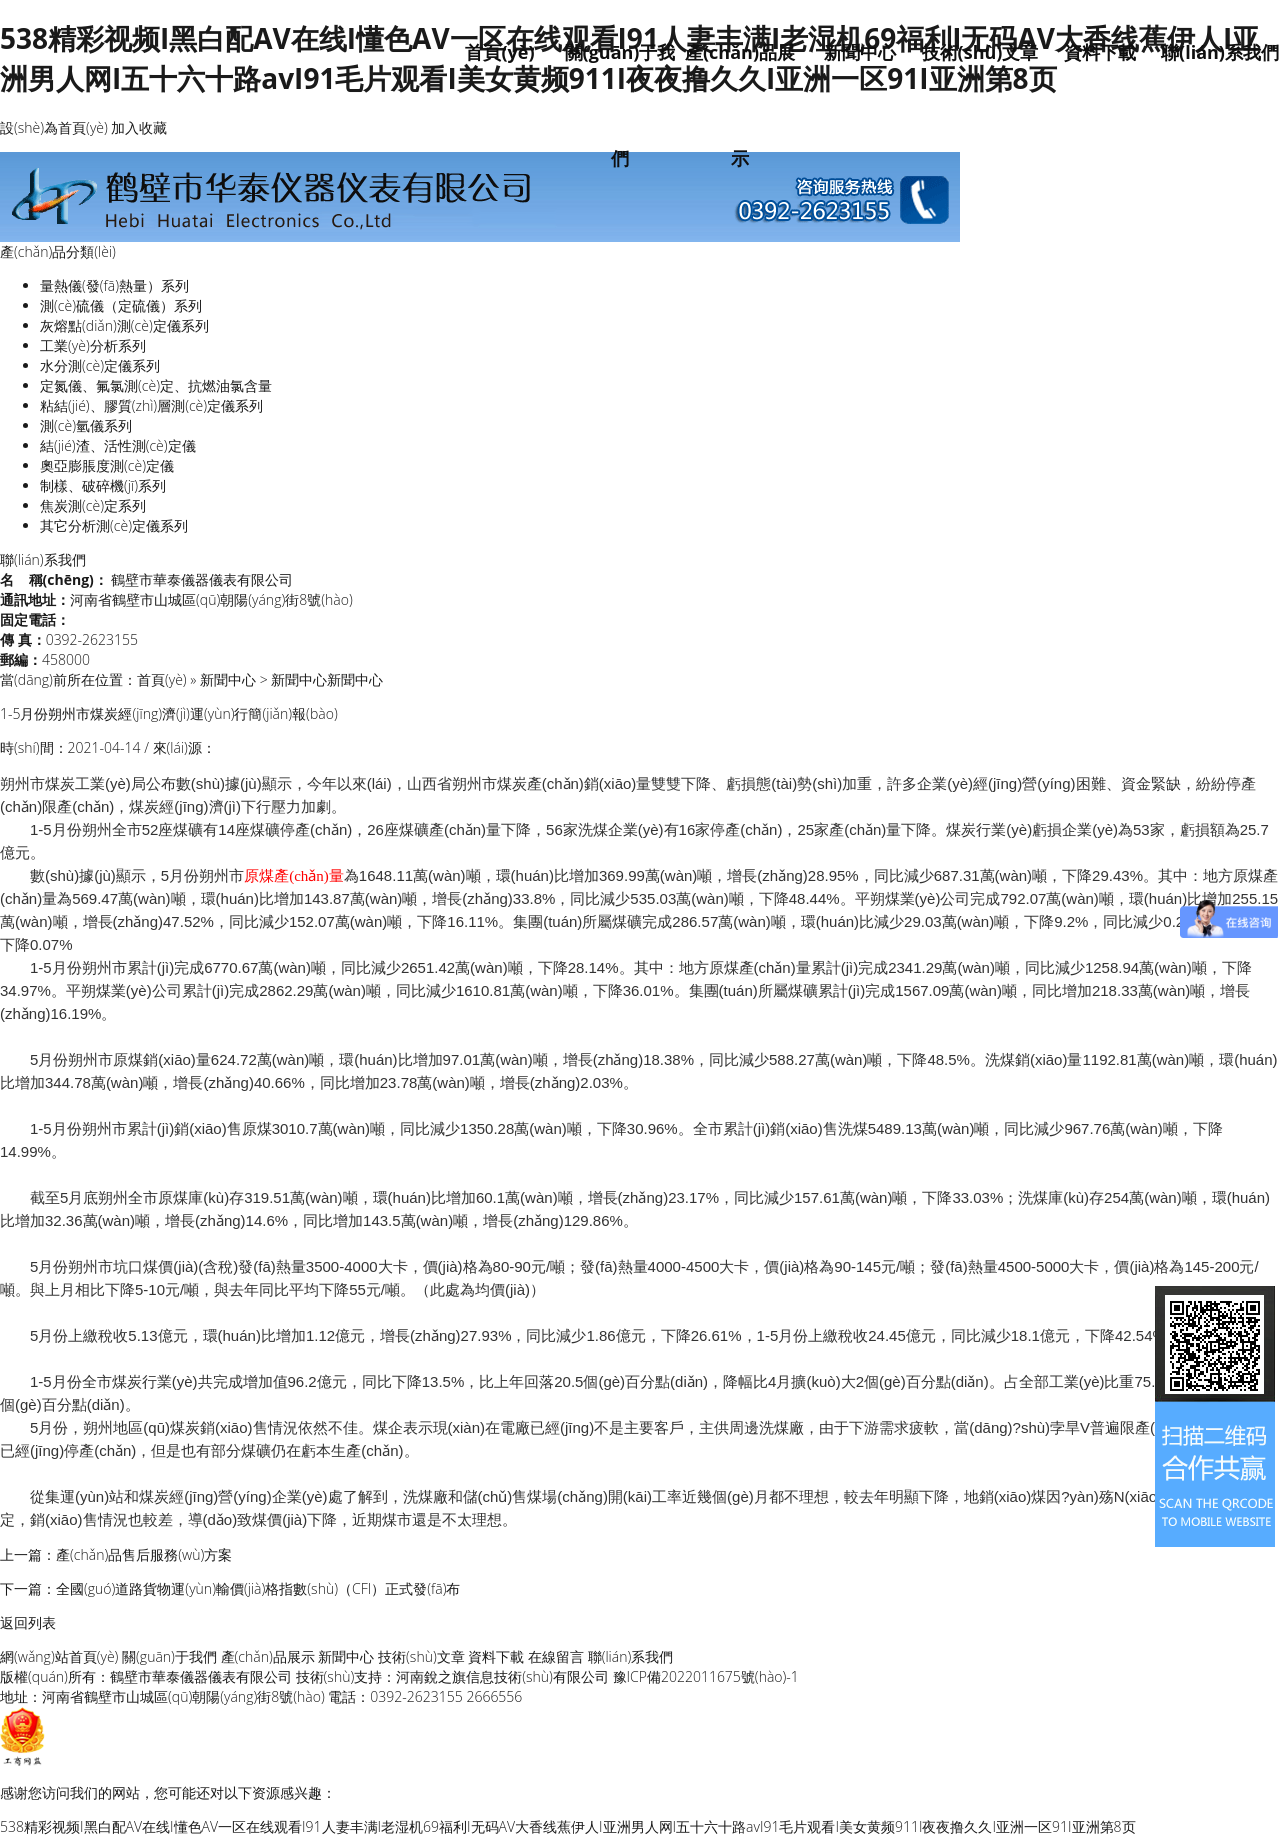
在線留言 (556, 1656)
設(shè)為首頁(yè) (54, 127)
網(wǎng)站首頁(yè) (59, 1656)
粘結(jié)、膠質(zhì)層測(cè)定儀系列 (151, 405)
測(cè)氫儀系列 (86, 425)
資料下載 (1100, 52)
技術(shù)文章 (980, 52)
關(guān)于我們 (169, 1656)
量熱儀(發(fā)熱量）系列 (114, 285)
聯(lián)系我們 (1220, 52)
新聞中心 (860, 52)
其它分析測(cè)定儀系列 (114, 525)
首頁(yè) (499, 52)
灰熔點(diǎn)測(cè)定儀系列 (124, 325)
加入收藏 (139, 127)
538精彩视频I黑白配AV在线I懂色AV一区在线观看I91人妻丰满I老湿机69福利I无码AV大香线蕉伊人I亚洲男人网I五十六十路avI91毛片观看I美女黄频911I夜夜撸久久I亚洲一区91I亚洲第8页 (568, 1826)
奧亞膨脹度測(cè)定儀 (107, 465)
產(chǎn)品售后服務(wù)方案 (144, 1554)
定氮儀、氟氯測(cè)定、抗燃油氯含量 (156, 385)
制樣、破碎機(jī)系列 (103, 485)
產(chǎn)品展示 (268, 1656)
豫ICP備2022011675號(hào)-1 (706, 1676)
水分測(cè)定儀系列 (100, 365)
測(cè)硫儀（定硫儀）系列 (121, 305)
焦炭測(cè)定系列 (93, 505)
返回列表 (28, 1622)
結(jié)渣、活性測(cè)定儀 (118, 445)
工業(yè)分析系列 (93, 345)
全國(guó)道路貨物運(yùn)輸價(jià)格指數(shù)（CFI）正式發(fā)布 (258, 1588)
